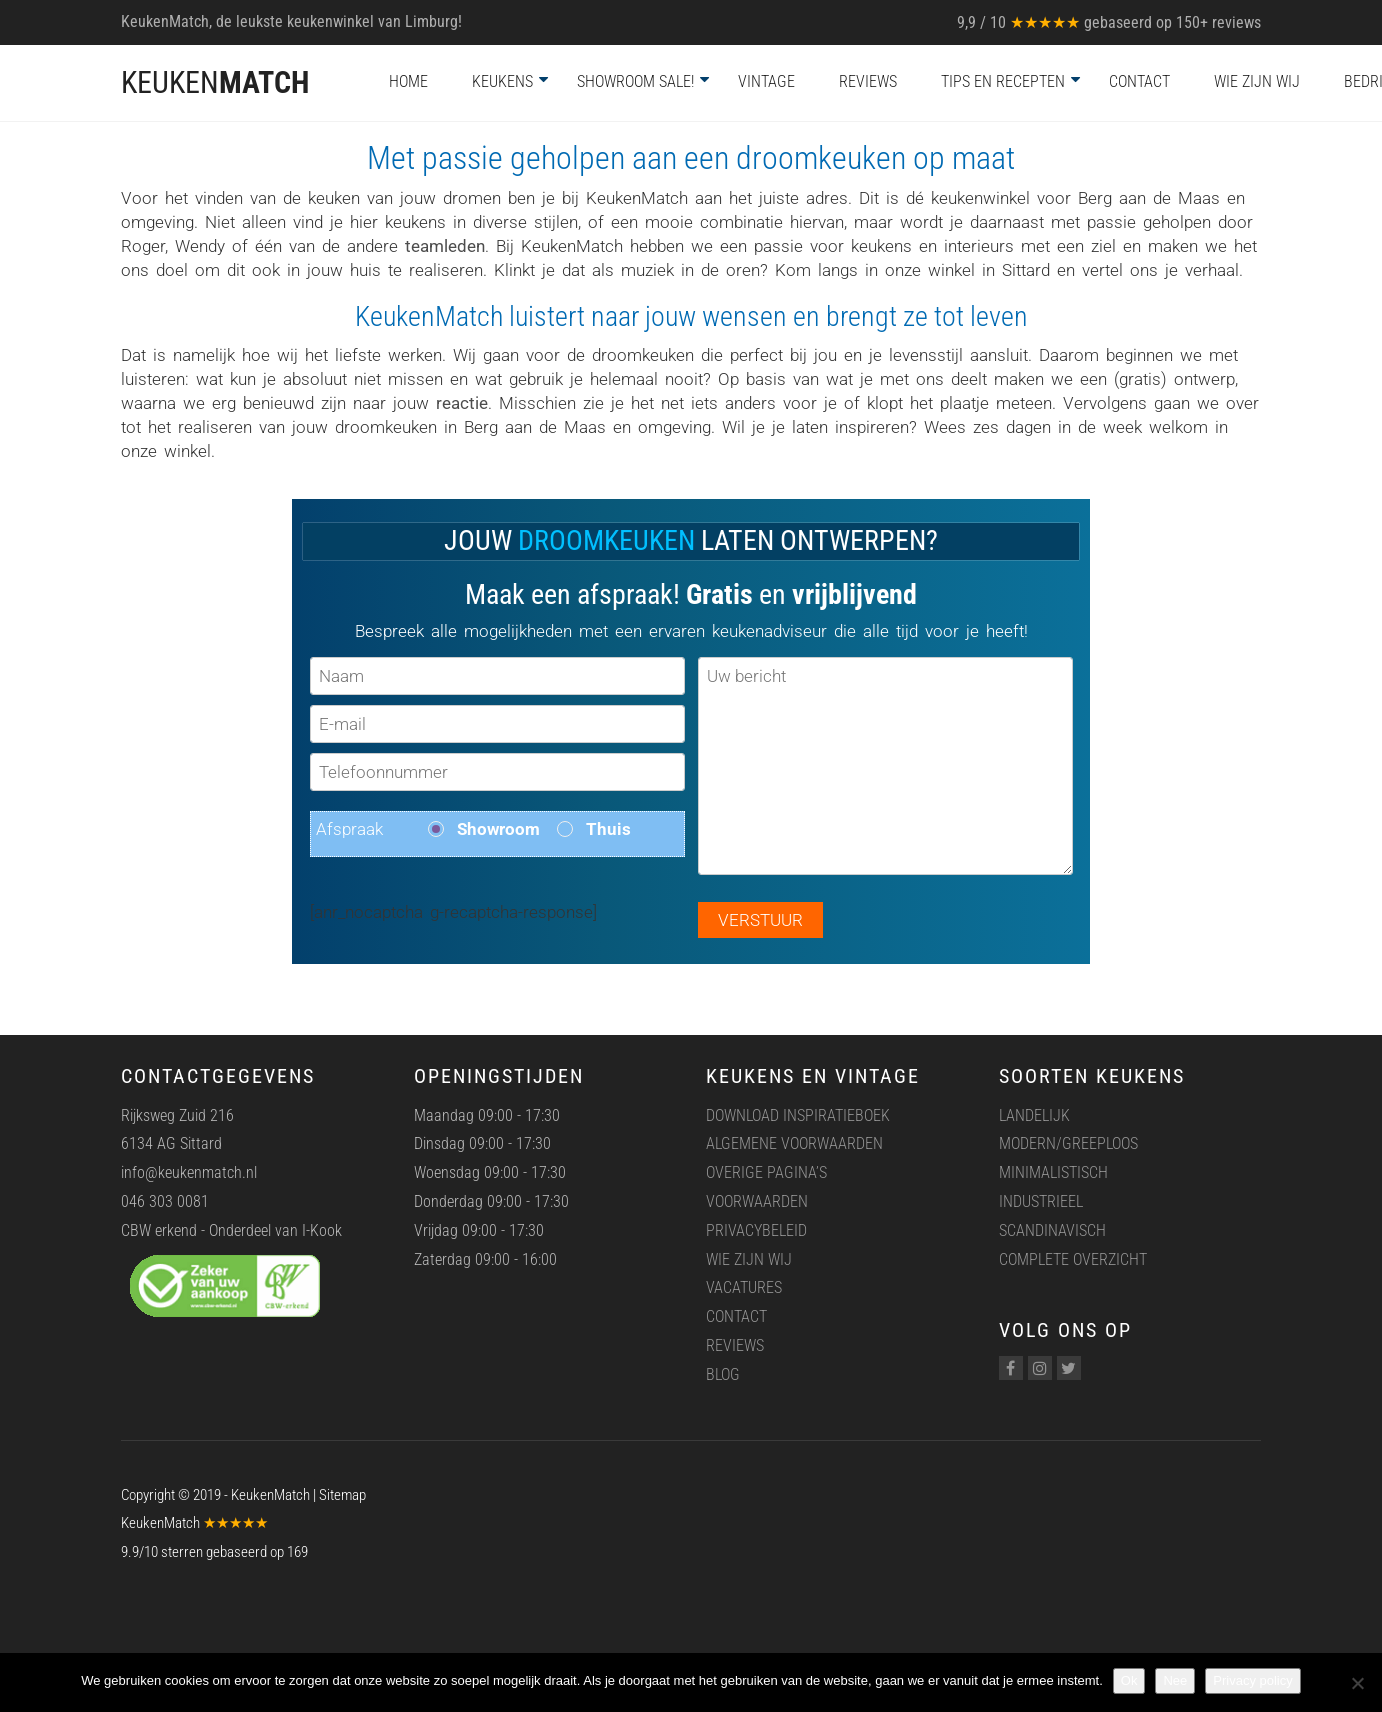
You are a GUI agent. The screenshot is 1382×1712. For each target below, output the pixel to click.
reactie (462, 403)
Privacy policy (1252, 1680)
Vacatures (744, 1287)
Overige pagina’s (766, 1172)
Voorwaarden (757, 1201)
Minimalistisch (1053, 1172)
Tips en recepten (1003, 81)
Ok (1129, 1680)
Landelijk (1034, 1115)
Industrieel (1041, 1201)
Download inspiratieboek (798, 1115)
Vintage (766, 81)
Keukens (502, 81)
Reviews (868, 81)
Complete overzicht (1073, 1259)
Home (408, 81)
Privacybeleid (756, 1230)
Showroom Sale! (635, 81)
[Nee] (1357, 1683)
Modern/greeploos (1068, 1143)
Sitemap (342, 1495)
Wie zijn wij (1257, 81)
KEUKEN (215, 82)
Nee (1175, 1680)
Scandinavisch (1052, 1230)
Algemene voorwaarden (794, 1143)
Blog (723, 1374)
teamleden (445, 246)
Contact (1139, 81)
